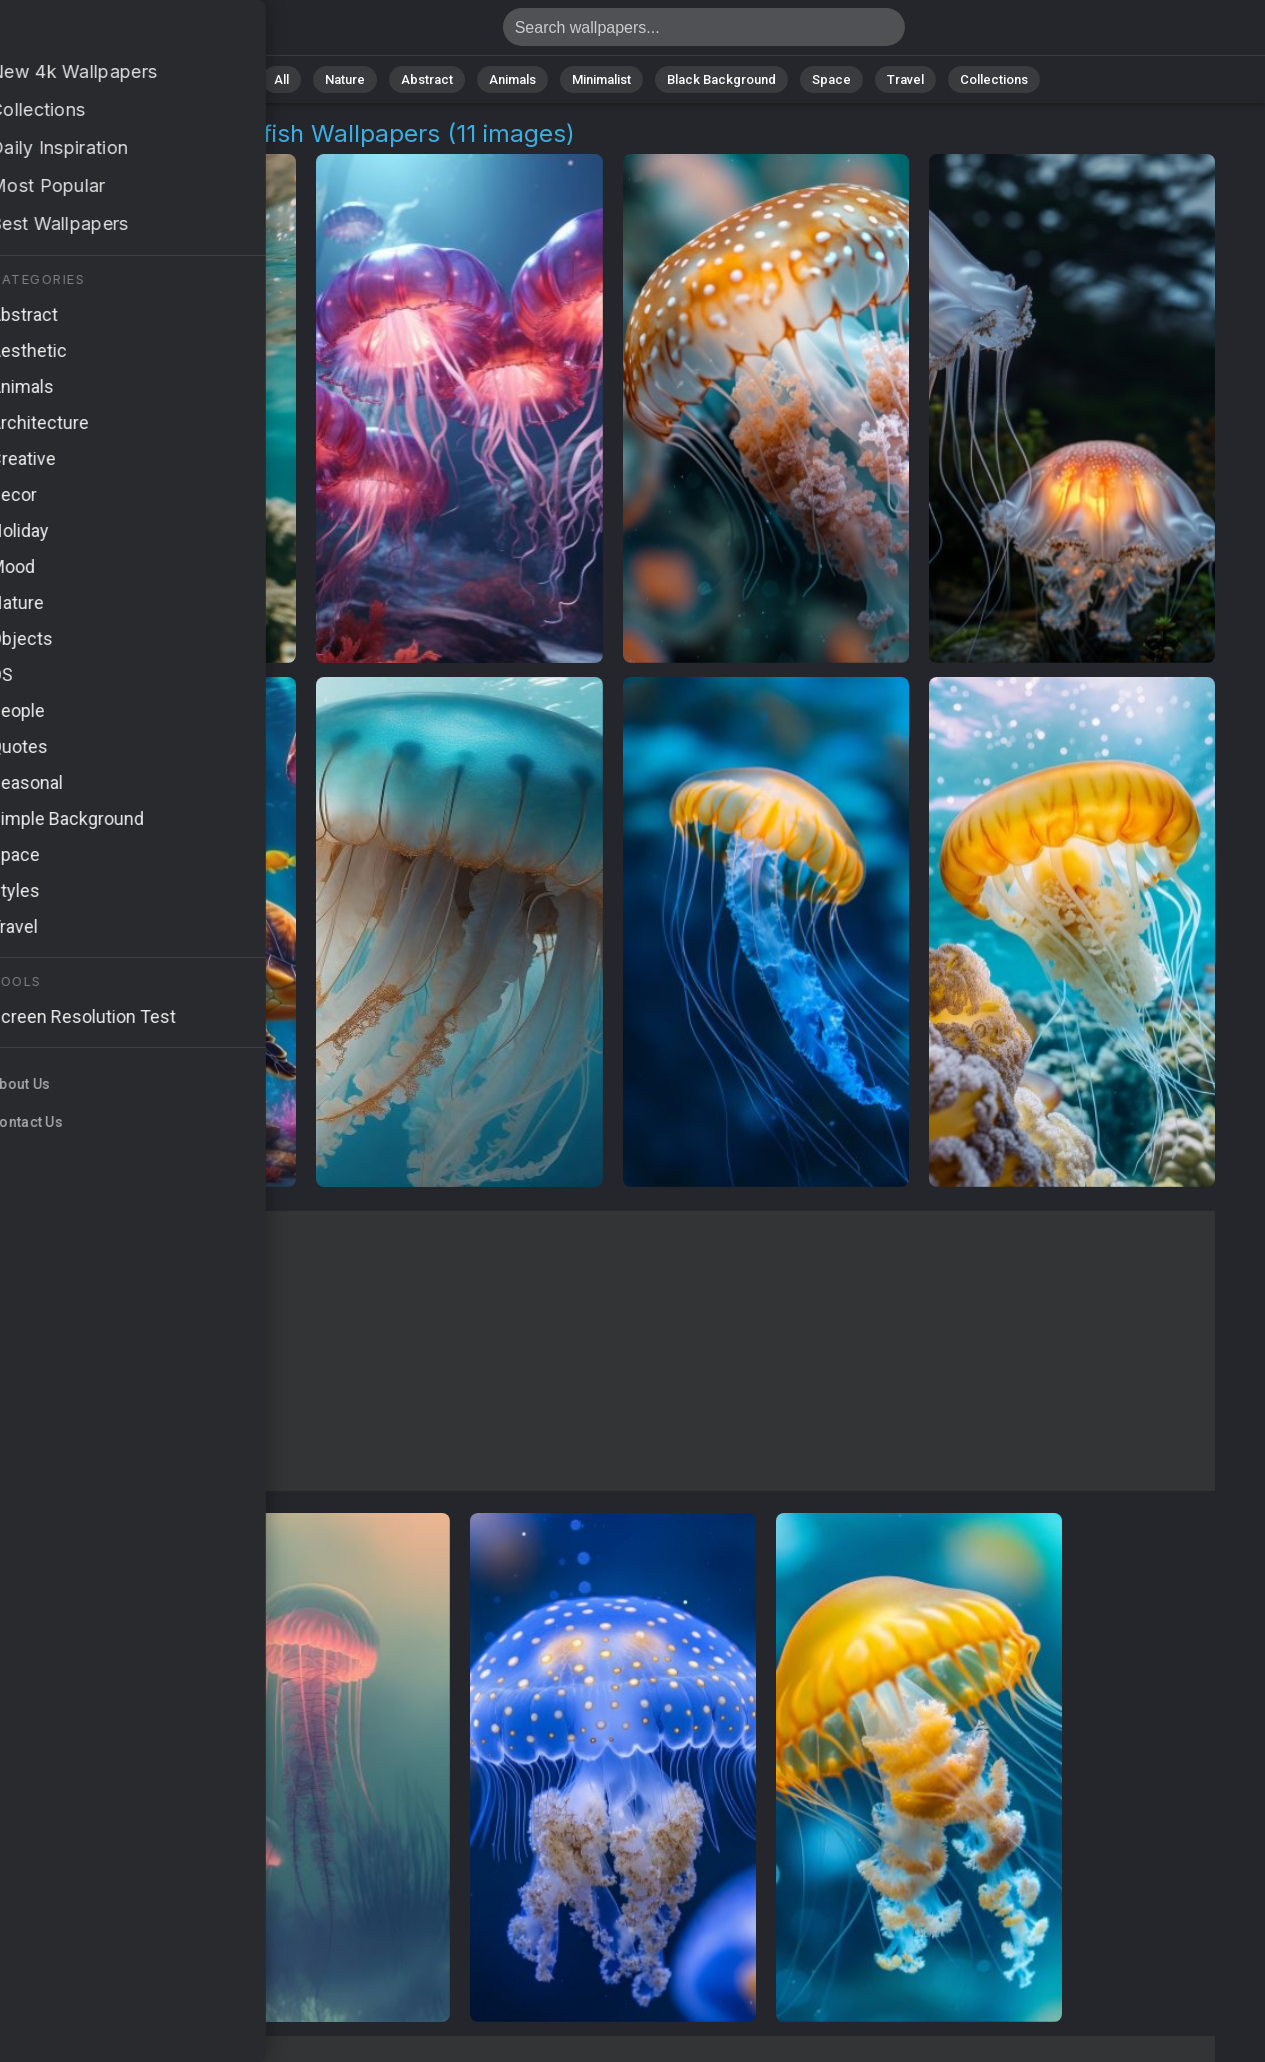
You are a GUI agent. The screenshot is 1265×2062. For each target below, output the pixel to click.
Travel (905, 79)
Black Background (721, 79)
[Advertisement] (612, 1351)
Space (831, 79)
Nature (345, 79)
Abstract (427, 79)
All (281, 79)
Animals (512, 79)
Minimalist (601, 79)
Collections (994, 79)
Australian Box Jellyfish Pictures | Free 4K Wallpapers (120, 32)
